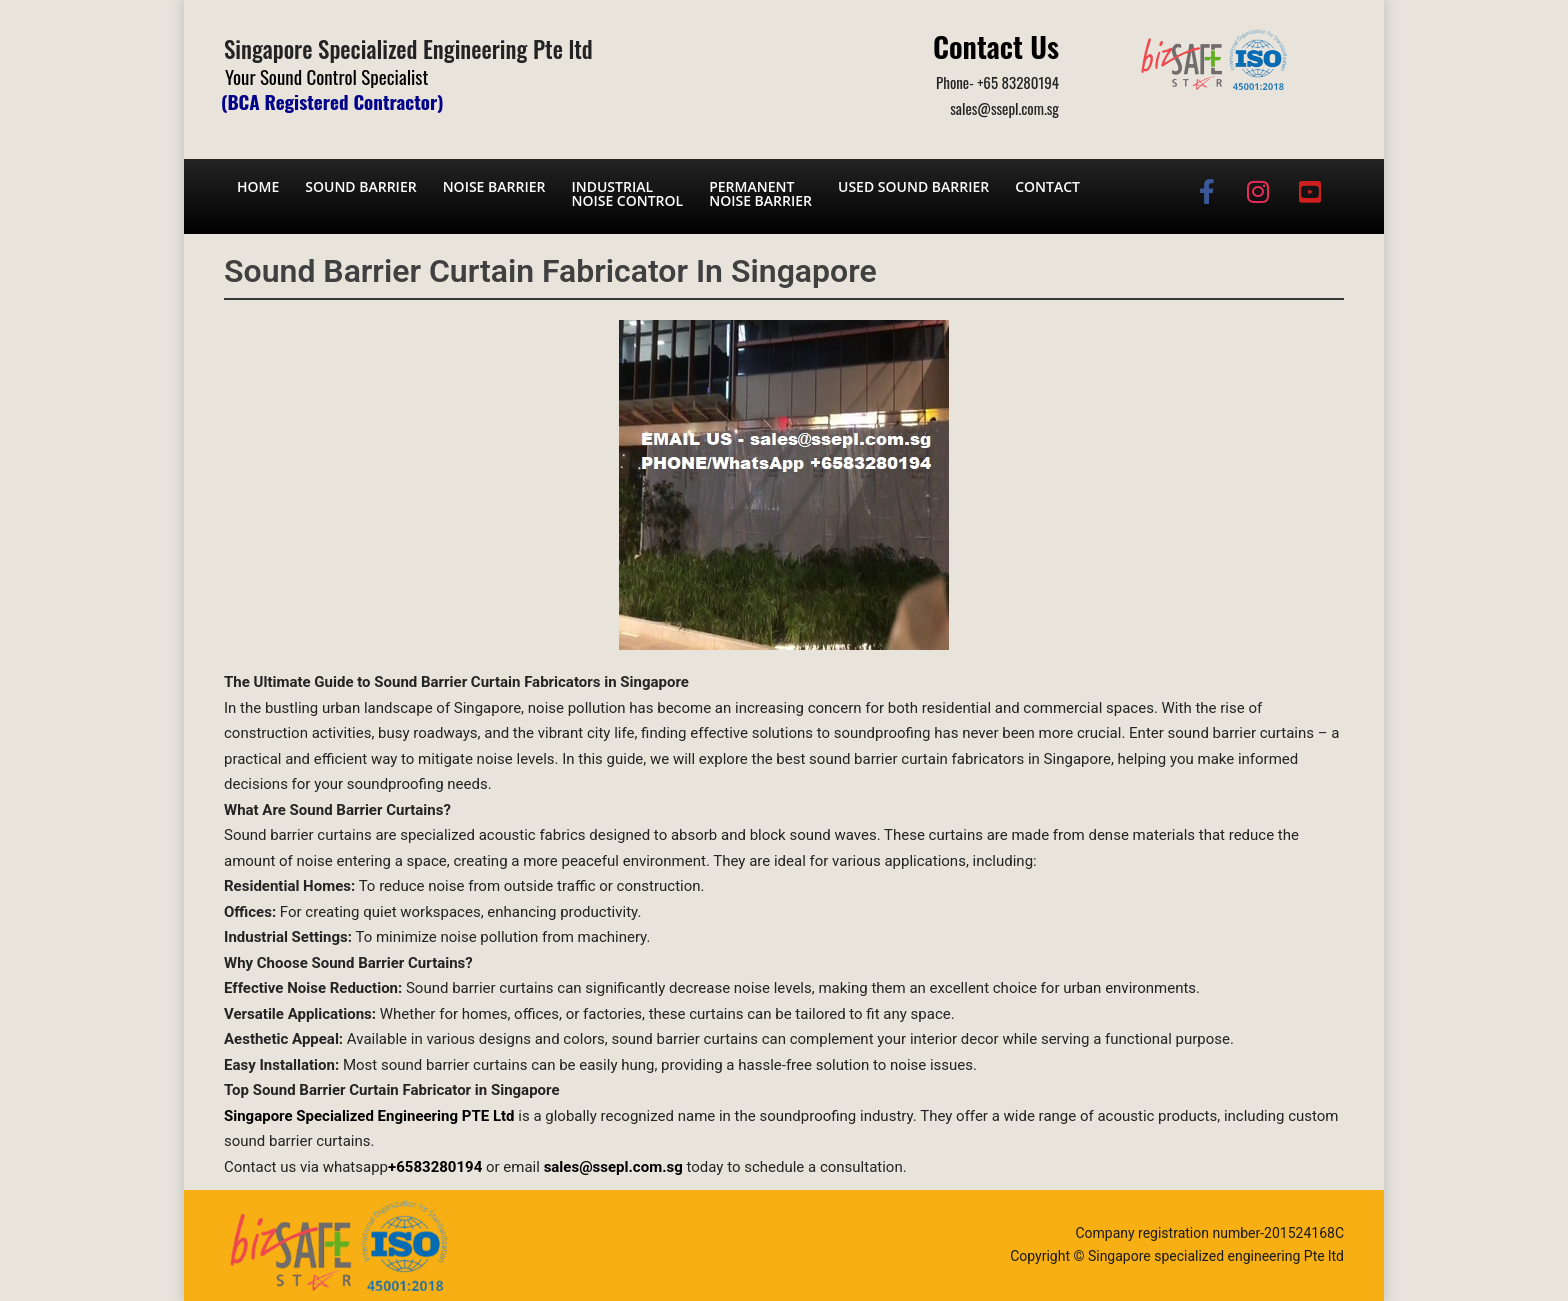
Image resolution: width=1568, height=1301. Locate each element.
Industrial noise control (627, 193)
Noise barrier (494, 186)
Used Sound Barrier (913, 186)
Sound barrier (360, 186)
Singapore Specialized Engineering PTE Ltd (369, 1116)
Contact (1047, 186)
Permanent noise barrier (760, 193)
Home (258, 186)
